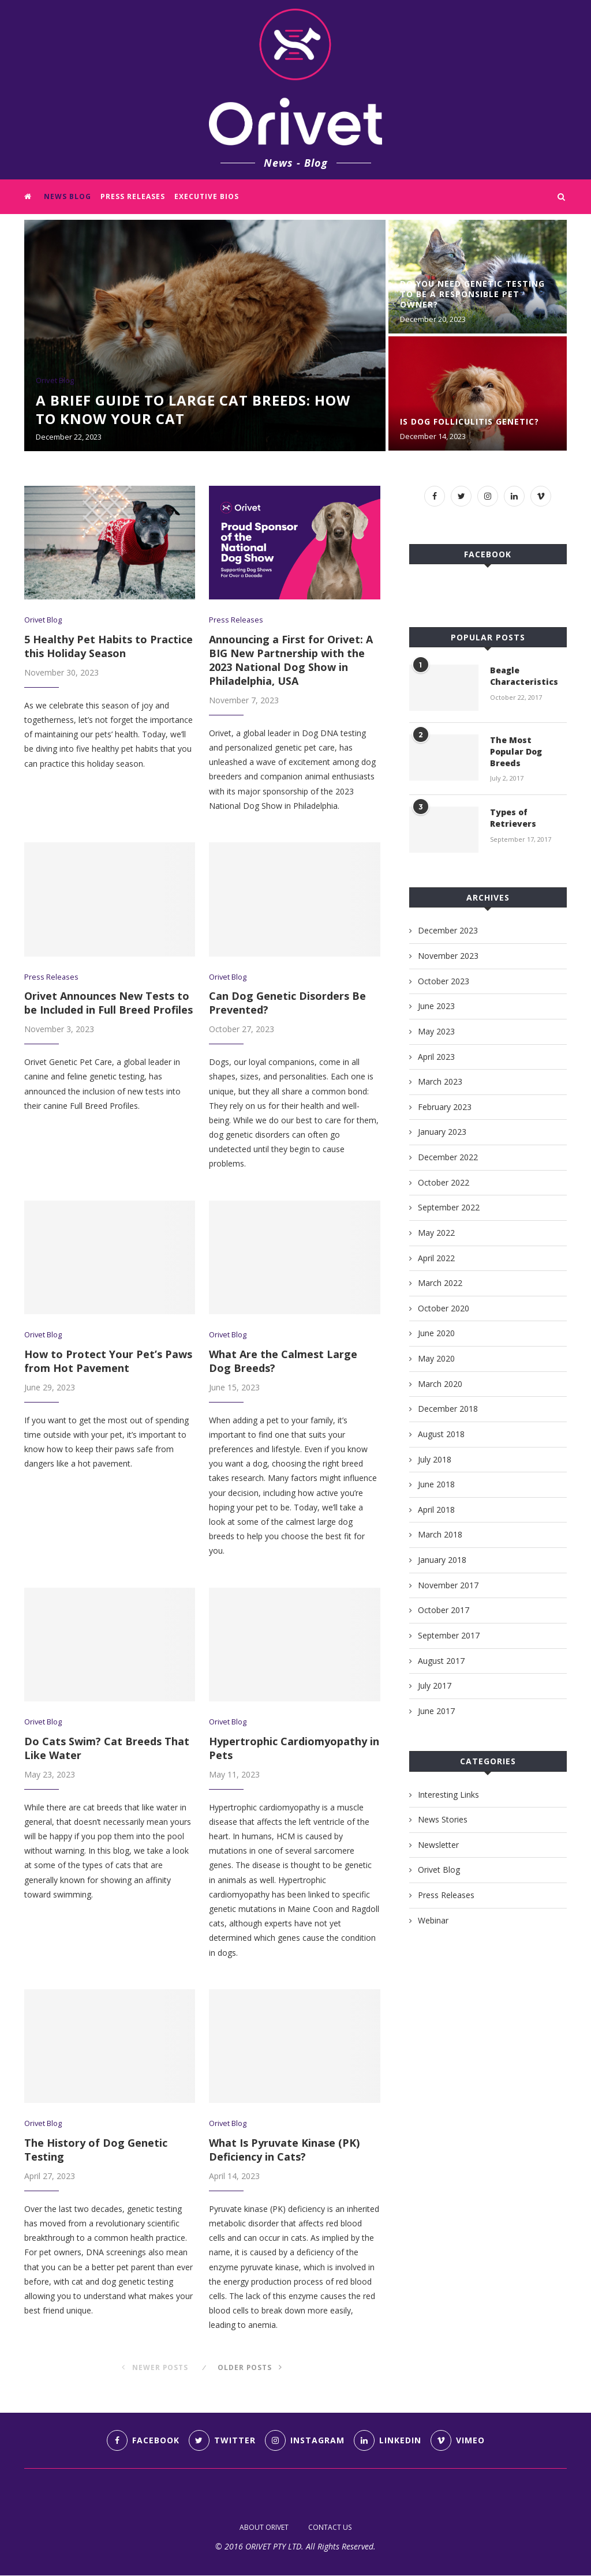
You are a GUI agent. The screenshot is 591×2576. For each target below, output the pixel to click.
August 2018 (441, 1433)
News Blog (67, 196)
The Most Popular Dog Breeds (516, 751)
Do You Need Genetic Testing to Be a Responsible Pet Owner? (472, 294)
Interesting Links (448, 1793)
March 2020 (440, 1383)
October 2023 (443, 980)
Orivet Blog (55, 380)
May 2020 (436, 1358)
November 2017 (448, 1584)
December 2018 (448, 1408)
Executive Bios (206, 196)
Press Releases (132, 196)
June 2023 (436, 1005)
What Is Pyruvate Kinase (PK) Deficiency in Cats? (284, 2149)
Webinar (433, 1920)
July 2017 (434, 1685)
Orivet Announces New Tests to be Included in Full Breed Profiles (108, 1003)
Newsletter (438, 1844)
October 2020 (443, 1308)
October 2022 (443, 1181)
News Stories (442, 1819)
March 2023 (440, 1081)
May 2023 (436, 1031)
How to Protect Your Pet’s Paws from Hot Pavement (108, 1361)
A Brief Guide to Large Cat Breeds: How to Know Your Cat (193, 409)
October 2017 (443, 1609)
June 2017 (436, 1710)
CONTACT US (329, 2528)
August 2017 (441, 1660)
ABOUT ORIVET (264, 2528)
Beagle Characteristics (524, 676)
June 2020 (436, 1333)
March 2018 (440, 1534)
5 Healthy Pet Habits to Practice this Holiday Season (108, 646)
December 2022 (448, 1157)
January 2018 (442, 1559)
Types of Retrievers (513, 818)
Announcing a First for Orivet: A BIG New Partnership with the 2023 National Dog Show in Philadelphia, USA (291, 660)
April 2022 (436, 1257)
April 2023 (436, 1056)
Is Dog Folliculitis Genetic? (469, 421)
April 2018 (436, 1509)
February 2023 (445, 1106)
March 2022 (440, 1282)
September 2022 (449, 1207)
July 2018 (434, 1458)
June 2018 (436, 1484)
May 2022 (436, 1232)
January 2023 (442, 1131)
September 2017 (449, 1635)
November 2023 (448, 955)
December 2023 (448, 930)
